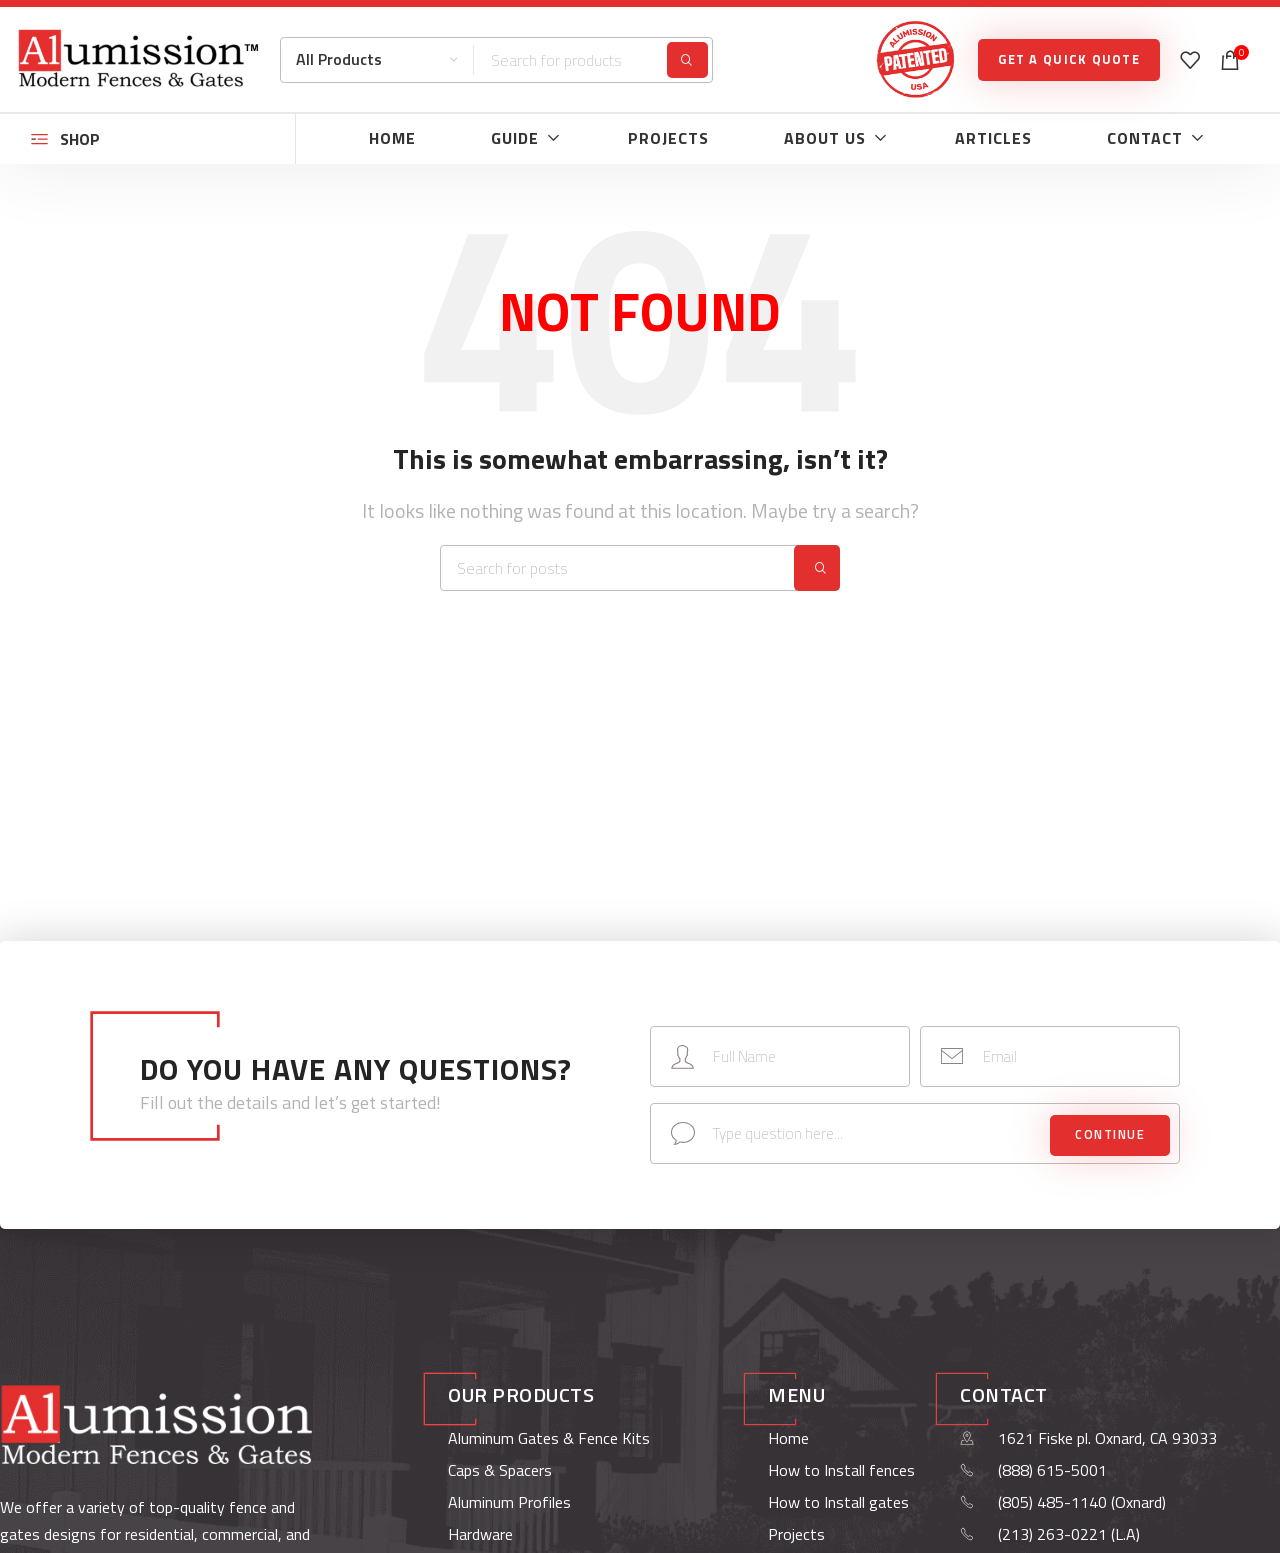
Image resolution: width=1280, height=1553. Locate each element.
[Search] (496, 60)
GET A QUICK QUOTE (1069, 59)
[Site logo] (137, 57)
